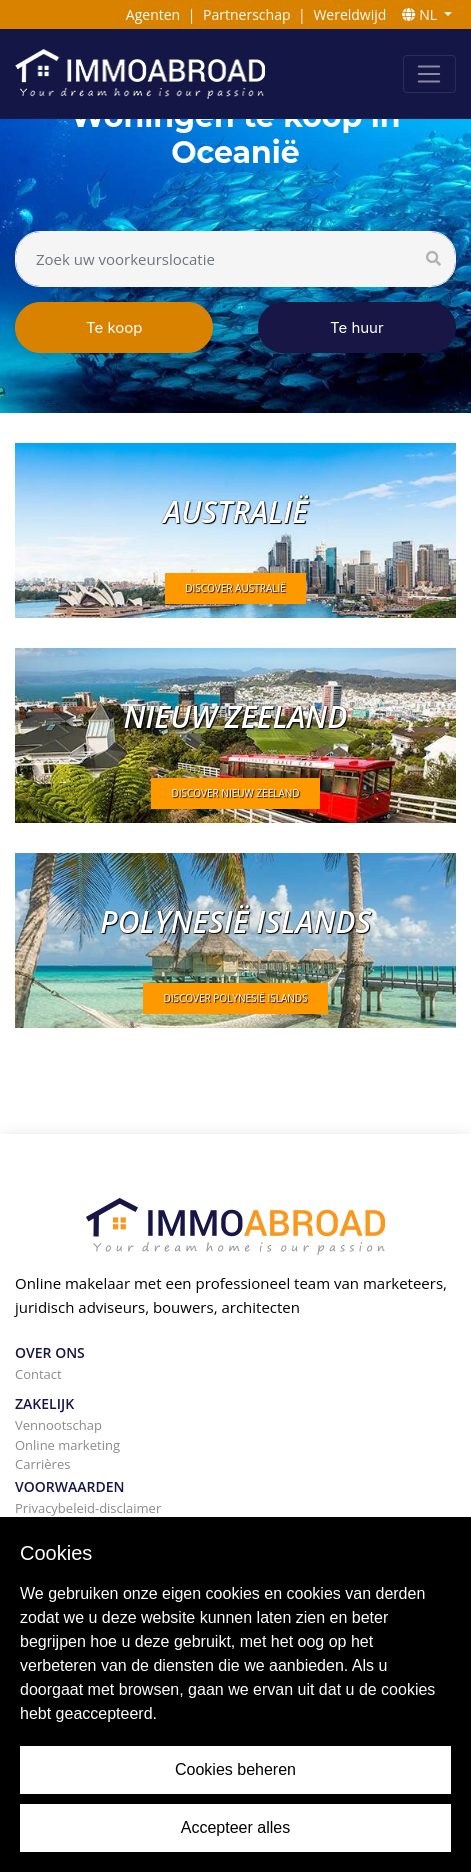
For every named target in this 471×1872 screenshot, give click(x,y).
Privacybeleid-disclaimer (88, 1508)
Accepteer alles (235, 1827)
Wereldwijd (349, 14)
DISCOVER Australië (235, 588)
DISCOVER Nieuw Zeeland (235, 793)
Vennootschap (58, 1425)
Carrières (42, 1464)
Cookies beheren (235, 1769)
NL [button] (421, 14)
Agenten (153, 14)
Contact (38, 1374)
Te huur (357, 327)
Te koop (114, 327)
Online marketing (67, 1445)
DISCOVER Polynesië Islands (235, 998)
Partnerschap (246, 14)
